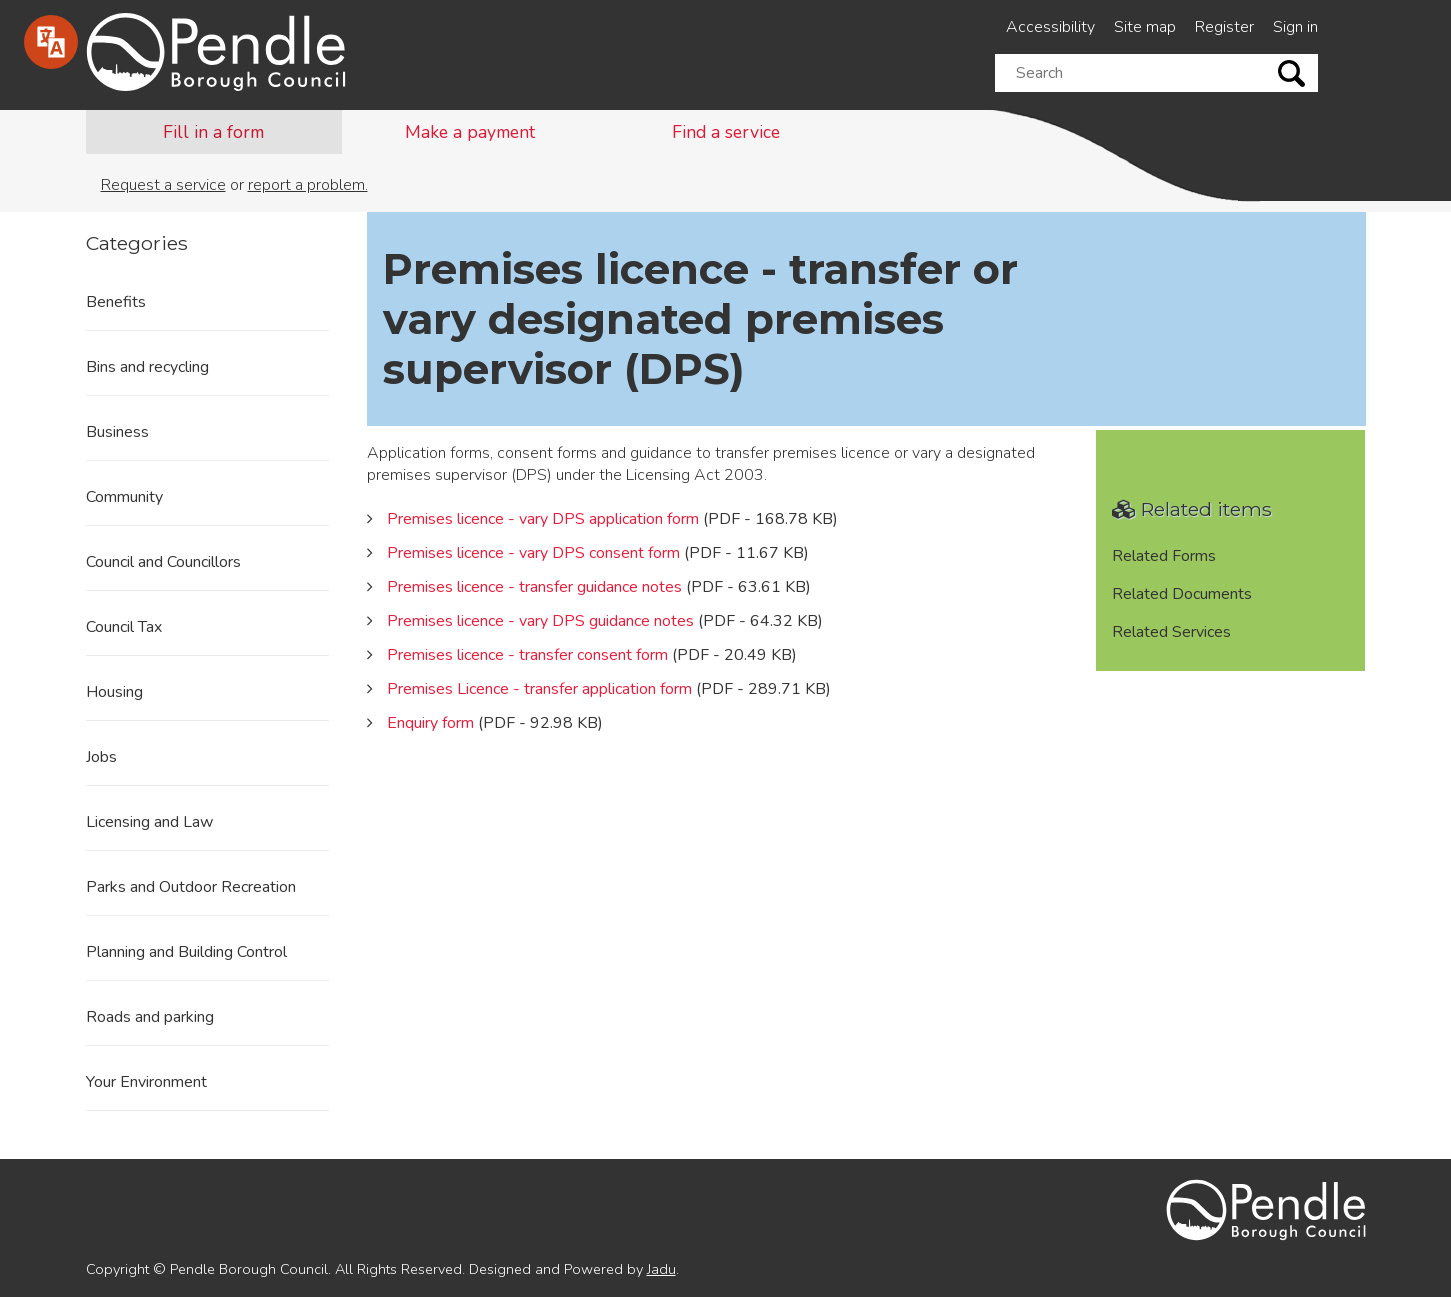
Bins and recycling (147, 367)
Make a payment (470, 132)
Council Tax (124, 627)
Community (124, 497)
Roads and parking (150, 1017)
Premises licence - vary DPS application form (543, 519)
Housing (114, 692)
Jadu (661, 1269)
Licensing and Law (149, 822)
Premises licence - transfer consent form (527, 655)
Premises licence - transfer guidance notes (534, 587)
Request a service (163, 185)
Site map (1145, 27)
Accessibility (1050, 27)
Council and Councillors (163, 562)
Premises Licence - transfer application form (539, 689)
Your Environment (146, 1082)
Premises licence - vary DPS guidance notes (540, 621)
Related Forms (1164, 556)
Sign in (1295, 27)
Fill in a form (213, 132)
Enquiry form (430, 723)
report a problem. (308, 185)
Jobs (101, 757)
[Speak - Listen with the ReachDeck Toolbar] (51, 42)
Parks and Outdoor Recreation (191, 887)
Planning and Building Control (186, 952)
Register (1224, 27)
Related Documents (1182, 594)
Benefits (116, 302)
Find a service (726, 132)
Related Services (1171, 632)
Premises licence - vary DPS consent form (533, 553)
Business (117, 432)
